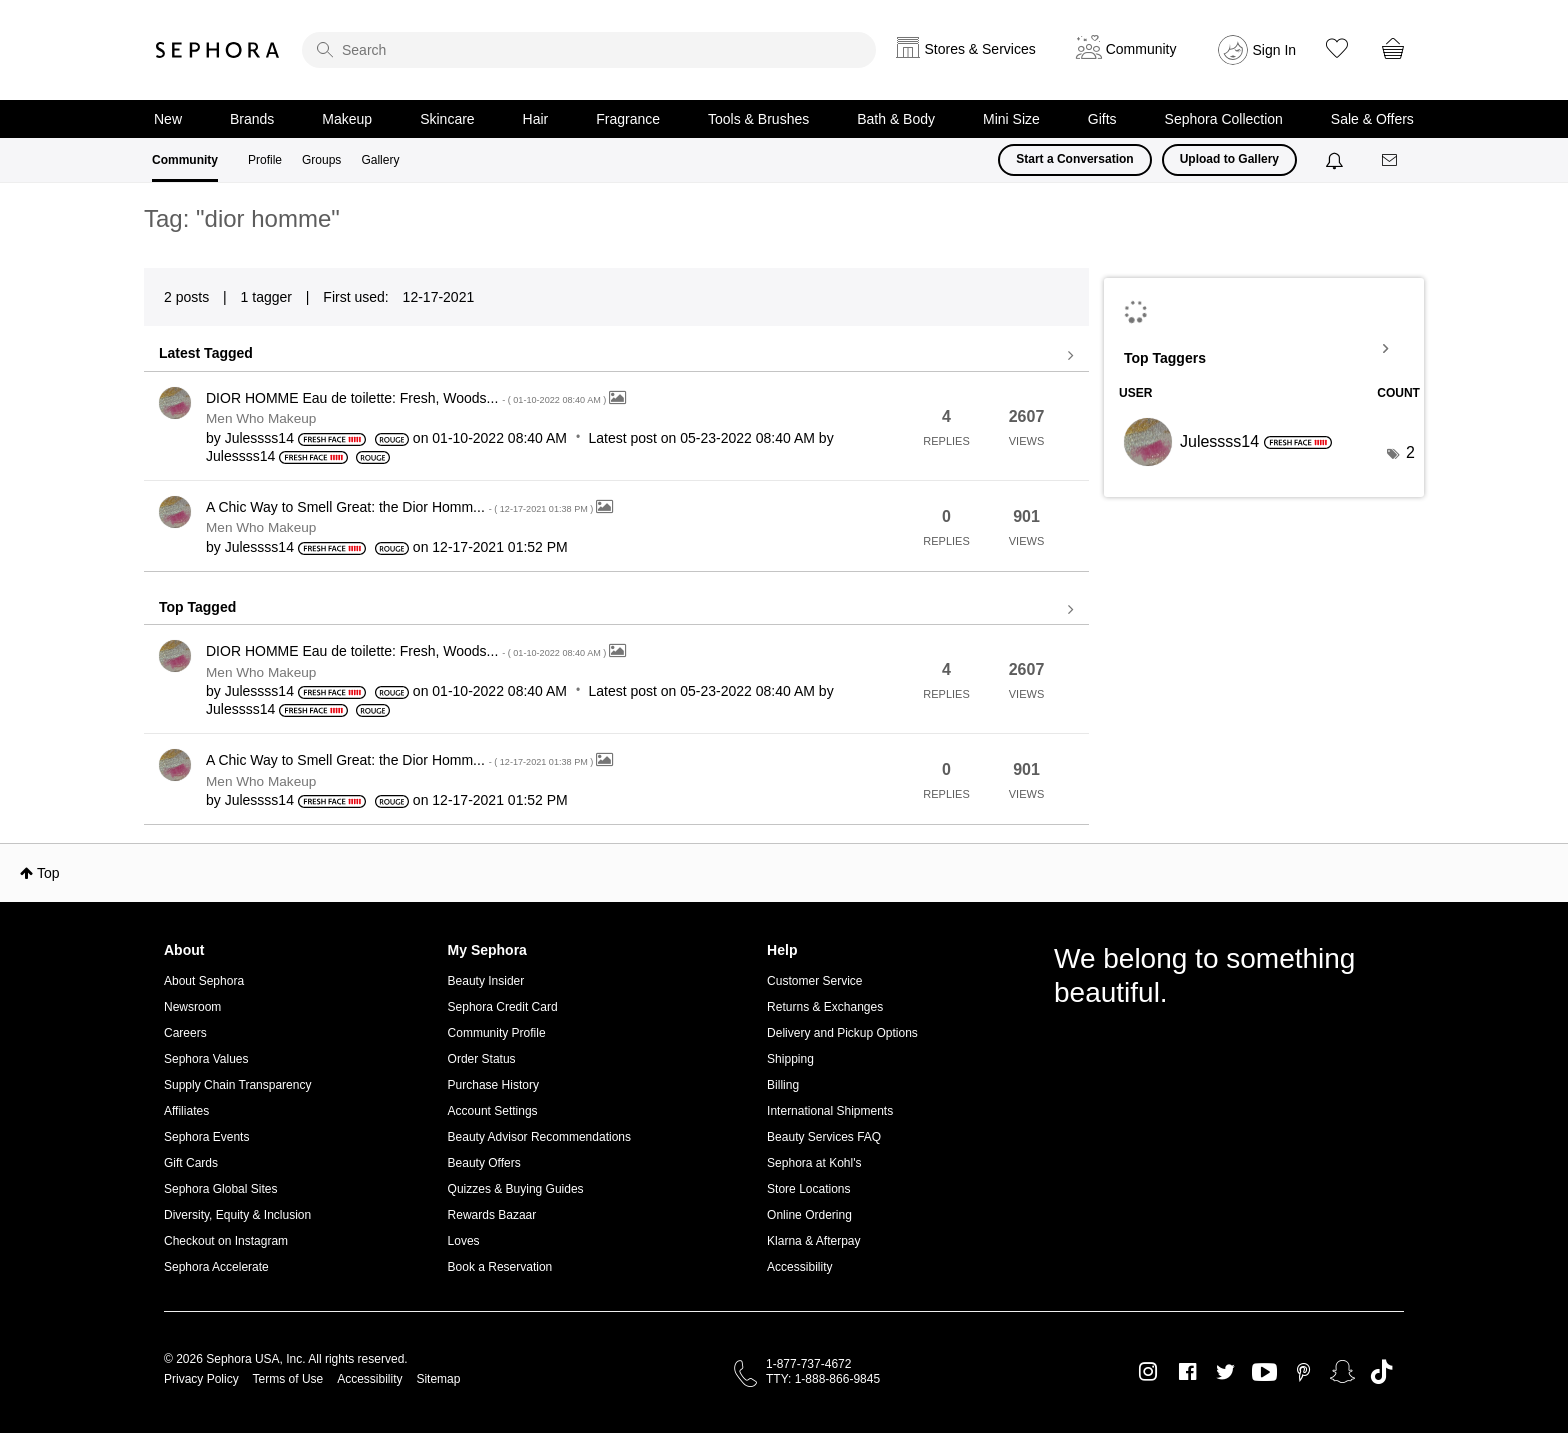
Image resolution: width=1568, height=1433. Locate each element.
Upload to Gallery (1229, 159)
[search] (589, 50)
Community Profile (497, 1033)
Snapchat (1342, 1372)
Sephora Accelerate (216, 1267)
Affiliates (186, 1111)
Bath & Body (896, 119)
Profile (265, 160)
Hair (536, 119)
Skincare (447, 119)
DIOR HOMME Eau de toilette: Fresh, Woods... (407, 398)
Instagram (1148, 1372)
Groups (321, 160)
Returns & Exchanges (825, 1007)
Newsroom (192, 1007)
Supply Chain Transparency (237, 1085)
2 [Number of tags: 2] (1410, 452)
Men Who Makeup (261, 418)
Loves (464, 1241)
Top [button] (48, 873)
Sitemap (438, 1379)
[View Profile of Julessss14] (259, 438)
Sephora (218, 50)
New (168, 119)
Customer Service (814, 981)
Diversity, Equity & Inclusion (237, 1215)
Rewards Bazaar (492, 1215)
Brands (252, 119)
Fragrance (628, 119)
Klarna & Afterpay (813, 1241)
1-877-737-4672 (808, 1364)
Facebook (1187, 1372)
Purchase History (493, 1085)
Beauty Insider (486, 981)
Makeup (347, 119)
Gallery (380, 160)
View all (616, 356)
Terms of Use (288, 1379)
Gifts (1102, 119)
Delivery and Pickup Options (842, 1033)
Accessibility (799, 1267)
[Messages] (1391, 160)
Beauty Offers (484, 1163)
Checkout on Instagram (226, 1241)
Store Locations (808, 1189)
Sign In (1275, 50)
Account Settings (493, 1111)
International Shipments (830, 1111)
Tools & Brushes (758, 119)
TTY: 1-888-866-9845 (823, 1379)
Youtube (1264, 1373)
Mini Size (1011, 119)
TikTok (1381, 1372)
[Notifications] (1336, 160)
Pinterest (1303, 1372)
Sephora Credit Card (503, 1007)
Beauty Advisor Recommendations (539, 1137)
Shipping (790, 1059)
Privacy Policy (201, 1379)
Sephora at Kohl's (814, 1163)
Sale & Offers (1372, 119)
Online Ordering (809, 1215)
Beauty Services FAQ (824, 1137)
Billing (783, 1085)
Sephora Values (206, 1059)
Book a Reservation (500, 1267)
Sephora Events (206, 1137)
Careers (185, 1033)
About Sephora (204, 981)
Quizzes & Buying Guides (516, 1189)
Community (185, 160)
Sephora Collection (1224, 119)
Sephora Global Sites (220, 1189)
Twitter (1225, 1372)
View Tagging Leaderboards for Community (1264, 349)
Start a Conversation (1074, 159)
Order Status (482, 1059)
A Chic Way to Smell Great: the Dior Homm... (401, 507)
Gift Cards (191, 1163)
